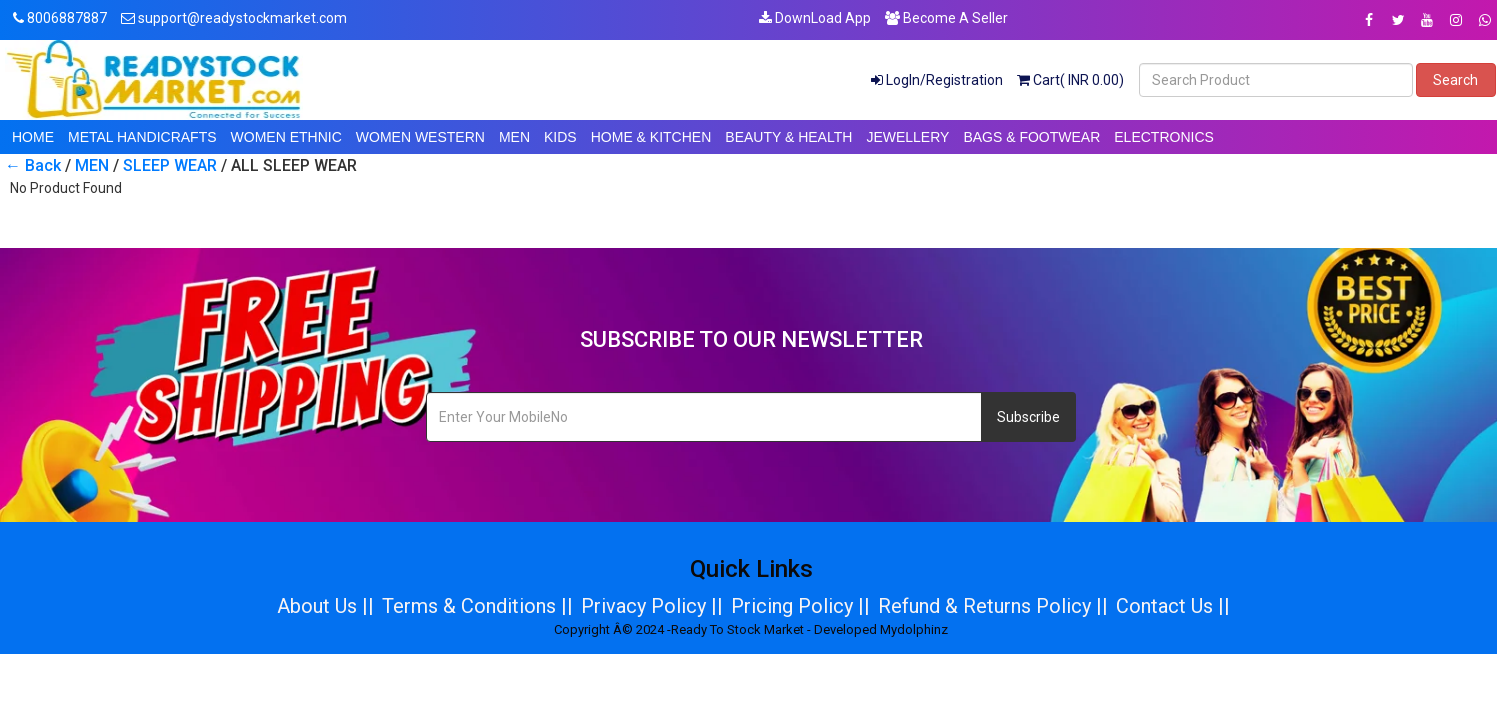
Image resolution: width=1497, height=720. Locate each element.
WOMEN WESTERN (420, 137)
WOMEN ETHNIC (286, 137)
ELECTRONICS (1164, 137)
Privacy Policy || (652, 606)
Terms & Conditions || (477, 606)
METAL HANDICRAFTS (142, 137)
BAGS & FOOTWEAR (1031, 137)
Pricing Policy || (800, 606)
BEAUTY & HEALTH (788, 137)
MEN (514, 137)
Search (1455, 80)
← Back (33, 165)
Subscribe (1028, 417)
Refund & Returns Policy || (993, 606)
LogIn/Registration (937, 80)
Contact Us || (1173, 606)
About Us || (325, 606)
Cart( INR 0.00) (1070, 80)
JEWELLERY (907, 137)
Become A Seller (946, 18)
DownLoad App (815, 18)
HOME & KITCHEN (651, 137)
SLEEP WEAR (170, 165)
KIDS (560, 137)
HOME (33, 137)
